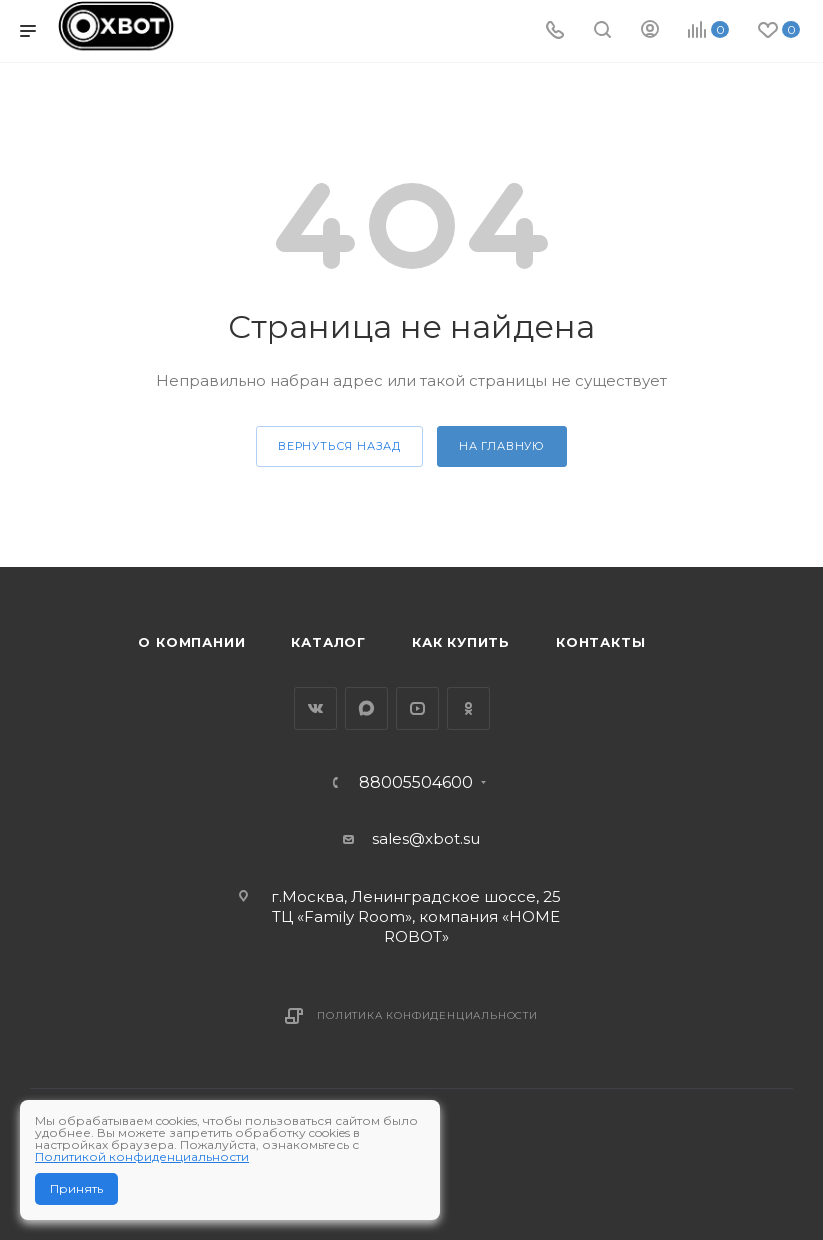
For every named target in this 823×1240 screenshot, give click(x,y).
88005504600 (416, 783)
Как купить (461, 642)
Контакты (600, 642)
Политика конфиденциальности (427, 1015)
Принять (76, 1188)
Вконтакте (315, 708)
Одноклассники (468, 708)
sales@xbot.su (426, 838)
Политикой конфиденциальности (142, 1156)
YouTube (417, 708)
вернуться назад (339, 446)
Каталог (328, 642)
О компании (191, 642)
